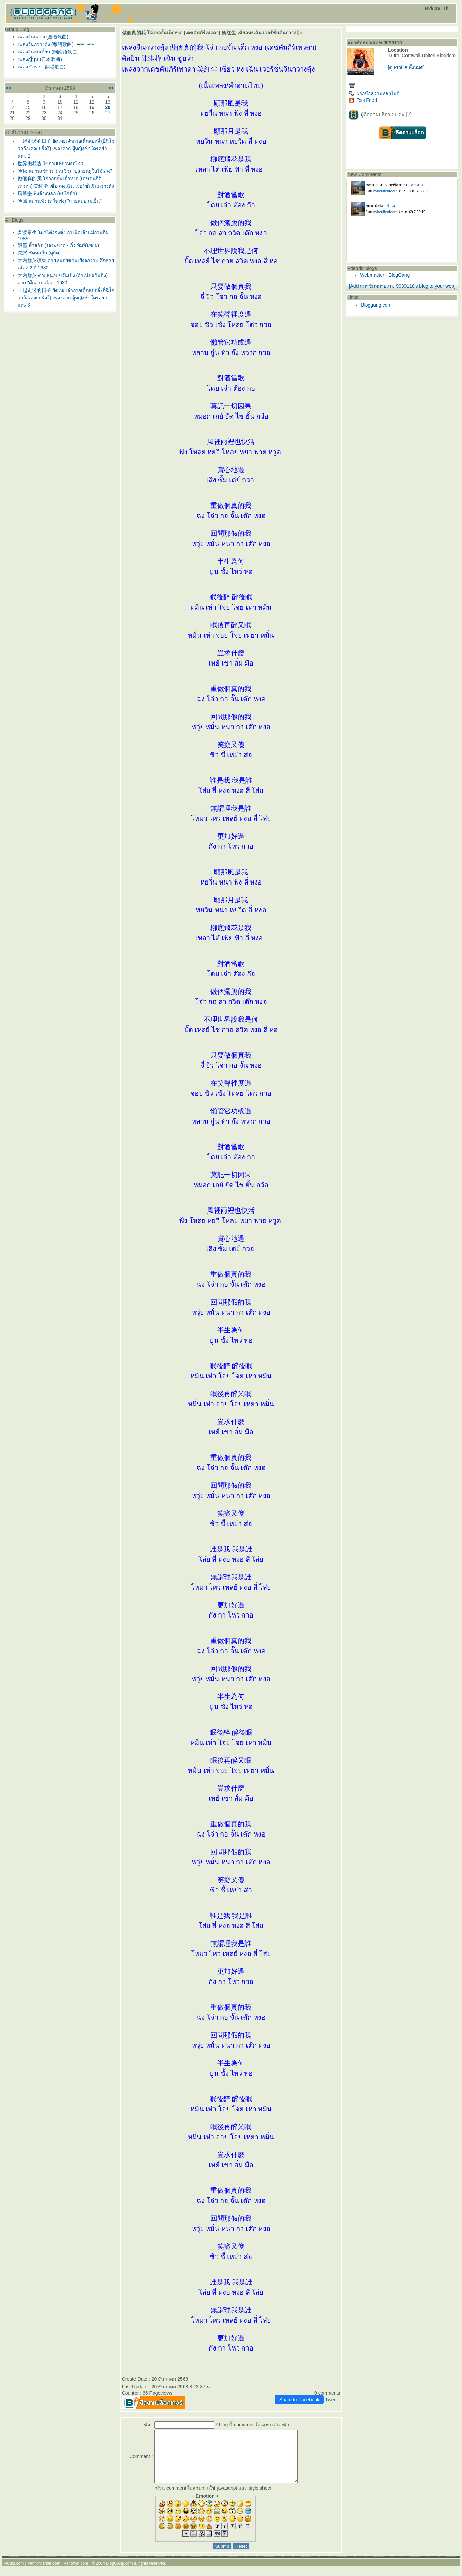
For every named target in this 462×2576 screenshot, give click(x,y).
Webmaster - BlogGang (385, 275)
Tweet (331, 2399)
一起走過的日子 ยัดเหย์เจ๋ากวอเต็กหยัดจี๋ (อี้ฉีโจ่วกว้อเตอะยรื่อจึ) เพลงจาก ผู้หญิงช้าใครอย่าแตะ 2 (66, 148)
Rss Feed (363, 100)
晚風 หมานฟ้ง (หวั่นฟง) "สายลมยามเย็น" (60, 201)
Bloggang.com (376, 305)
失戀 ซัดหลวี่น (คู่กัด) (39, 252)
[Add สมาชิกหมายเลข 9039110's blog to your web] (402, 286)
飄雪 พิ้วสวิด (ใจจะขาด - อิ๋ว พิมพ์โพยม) (58, 245)
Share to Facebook (299, 2399)
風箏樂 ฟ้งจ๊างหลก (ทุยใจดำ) (47, 193)
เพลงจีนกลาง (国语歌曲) (43, 37)
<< (9, 88)
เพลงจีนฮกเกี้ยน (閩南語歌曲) (48, 51)
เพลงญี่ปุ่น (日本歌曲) (40, 59)
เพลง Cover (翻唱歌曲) (41, 66)
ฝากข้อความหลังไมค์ (374, 93)
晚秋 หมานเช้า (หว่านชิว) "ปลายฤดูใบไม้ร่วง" (65, 171)
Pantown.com (75, 2573)
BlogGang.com (119, 2573)
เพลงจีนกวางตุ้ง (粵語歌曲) (46, 44)
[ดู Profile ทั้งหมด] (406, 67)
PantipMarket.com (43, 2573)
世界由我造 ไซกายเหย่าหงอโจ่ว (50, 163)
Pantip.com (13, 2573)
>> (110, 88)
